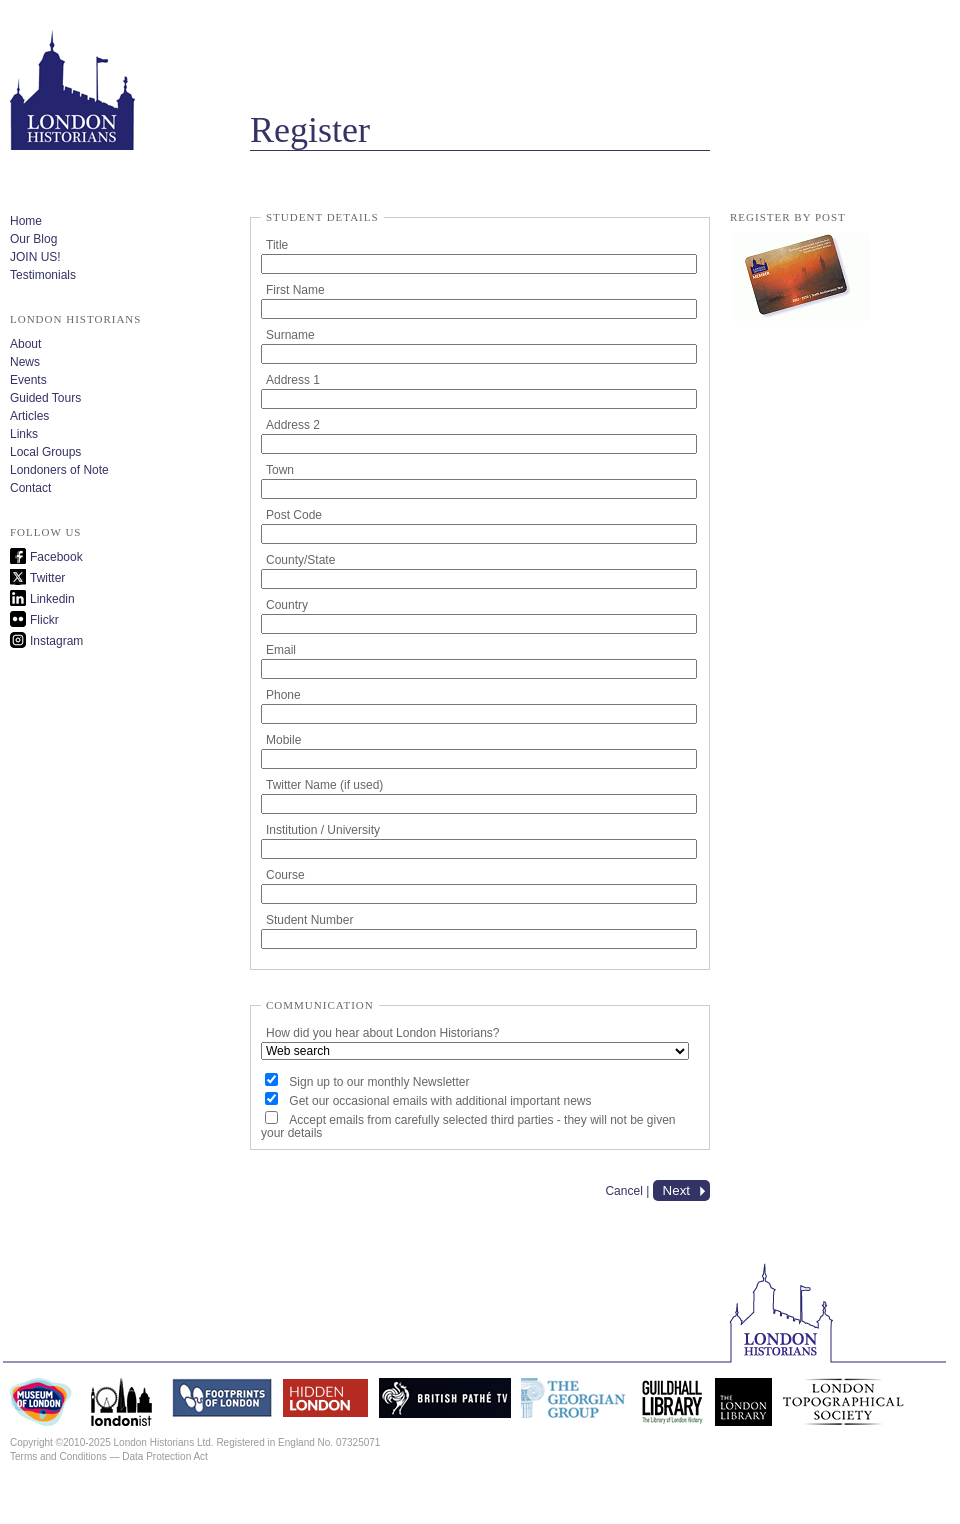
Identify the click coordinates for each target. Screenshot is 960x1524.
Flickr (44, 620)
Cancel (623, 1191)
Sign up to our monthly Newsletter (379, 1082)
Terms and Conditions (58, 1456)
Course (285, 875)
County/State (300, 560)
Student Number (309, 920)
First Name (295, 290)
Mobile (283, 740)
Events (28, 380)
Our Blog (33, 239)
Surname (290, 335)
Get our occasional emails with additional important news (440, 1101)
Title (277, 245)
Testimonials (43, 275)
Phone (283, 695)
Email (281, 650)
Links (24, 434)
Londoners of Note (59, 470)
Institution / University (323, 830)
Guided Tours (45, 398)
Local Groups (45, 452)
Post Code (294, 515)
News (25, 362)
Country (287, 605)
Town (280, 470)
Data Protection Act (165, 1456)
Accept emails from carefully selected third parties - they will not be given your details (468, 1126)
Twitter (47, 578)
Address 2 (293, 425)
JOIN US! (35, 257)
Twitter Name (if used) (324, 785)
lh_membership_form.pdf (800, 278)
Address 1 (293, 380)
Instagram (56, 641)
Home (26, 221)
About (25, 344)
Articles (29, 416)
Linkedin (52, 599)
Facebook (56, 557)
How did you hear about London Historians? (382, 1033)
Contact (30, 488)
